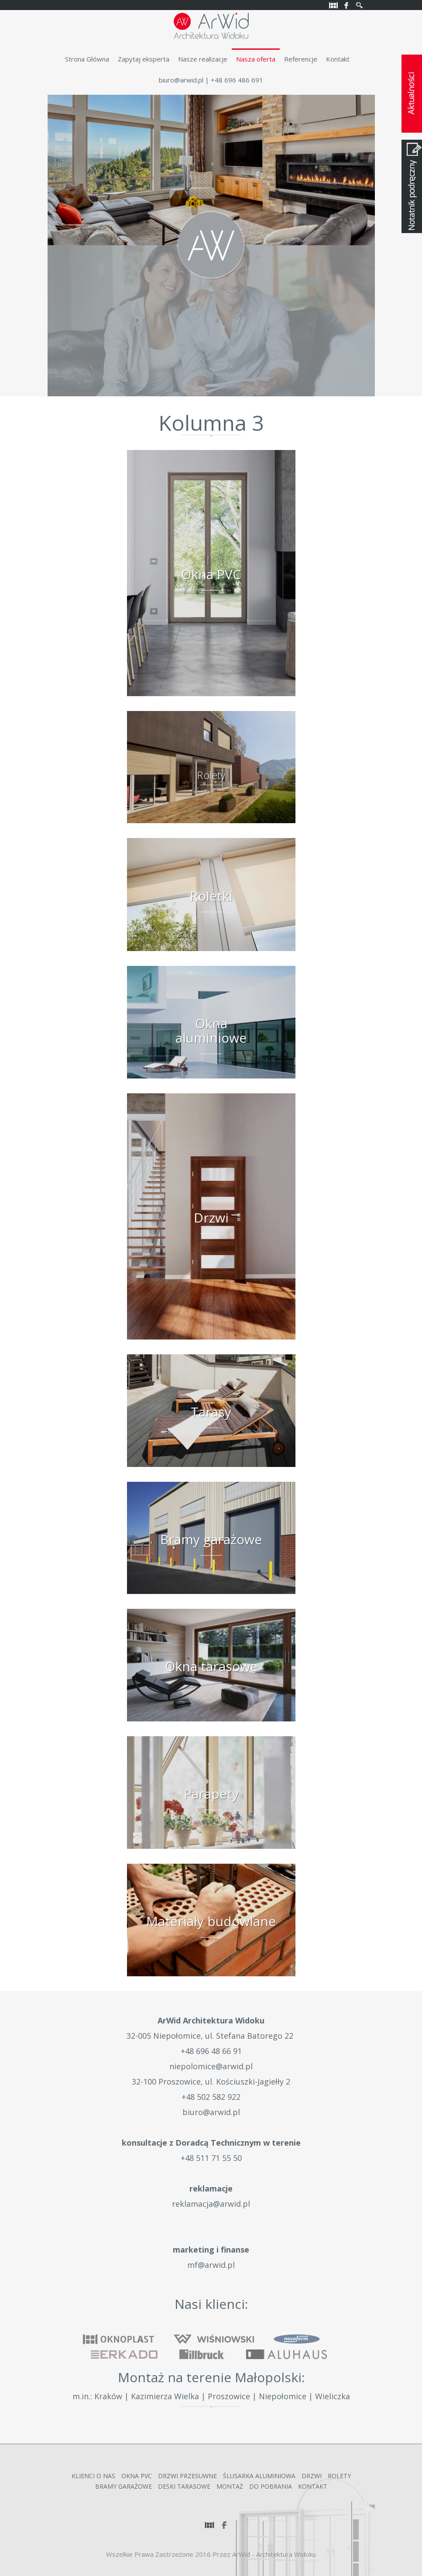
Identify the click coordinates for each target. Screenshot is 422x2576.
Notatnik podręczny (411, 186)
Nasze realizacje (202, 59)
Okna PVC (136, 2476)
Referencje (300, 59)
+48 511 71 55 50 (211, 2158)
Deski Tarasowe (184, 2486)
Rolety (339, 2476)
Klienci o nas (93, 2476)
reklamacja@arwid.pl (211, 2203)
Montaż (229, 2486)
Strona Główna (87, 59)
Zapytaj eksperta (143, 59)
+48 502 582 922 (211, 2097)
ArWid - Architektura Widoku (274, 2554)
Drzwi (312, 2476)
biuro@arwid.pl (181, 80)
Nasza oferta (255, 59)
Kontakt (338, 59)
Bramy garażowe (123, 2486)
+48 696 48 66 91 (211, 2051)
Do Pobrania (270, 2486)
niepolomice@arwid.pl (211, 2066)
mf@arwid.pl (211, 2265)
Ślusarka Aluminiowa (259, 2476)
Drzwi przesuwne (187, 2476)
